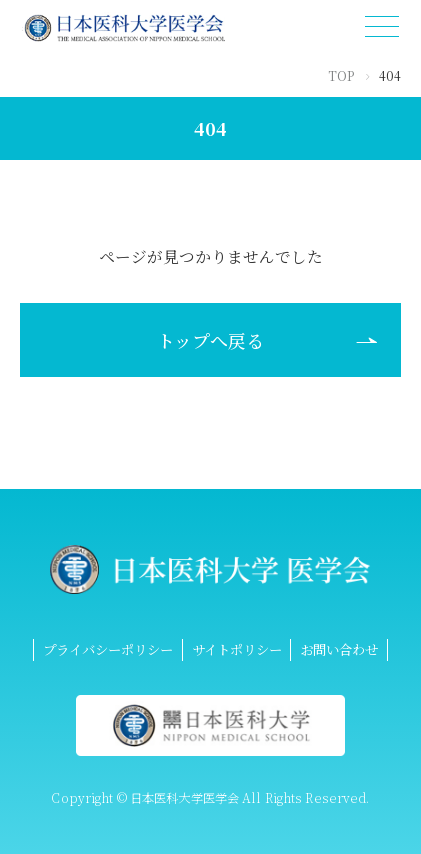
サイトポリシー (237, 649)
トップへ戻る (210, 340)
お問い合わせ (339, 649)
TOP (341, 76)
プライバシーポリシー (108, 649)
